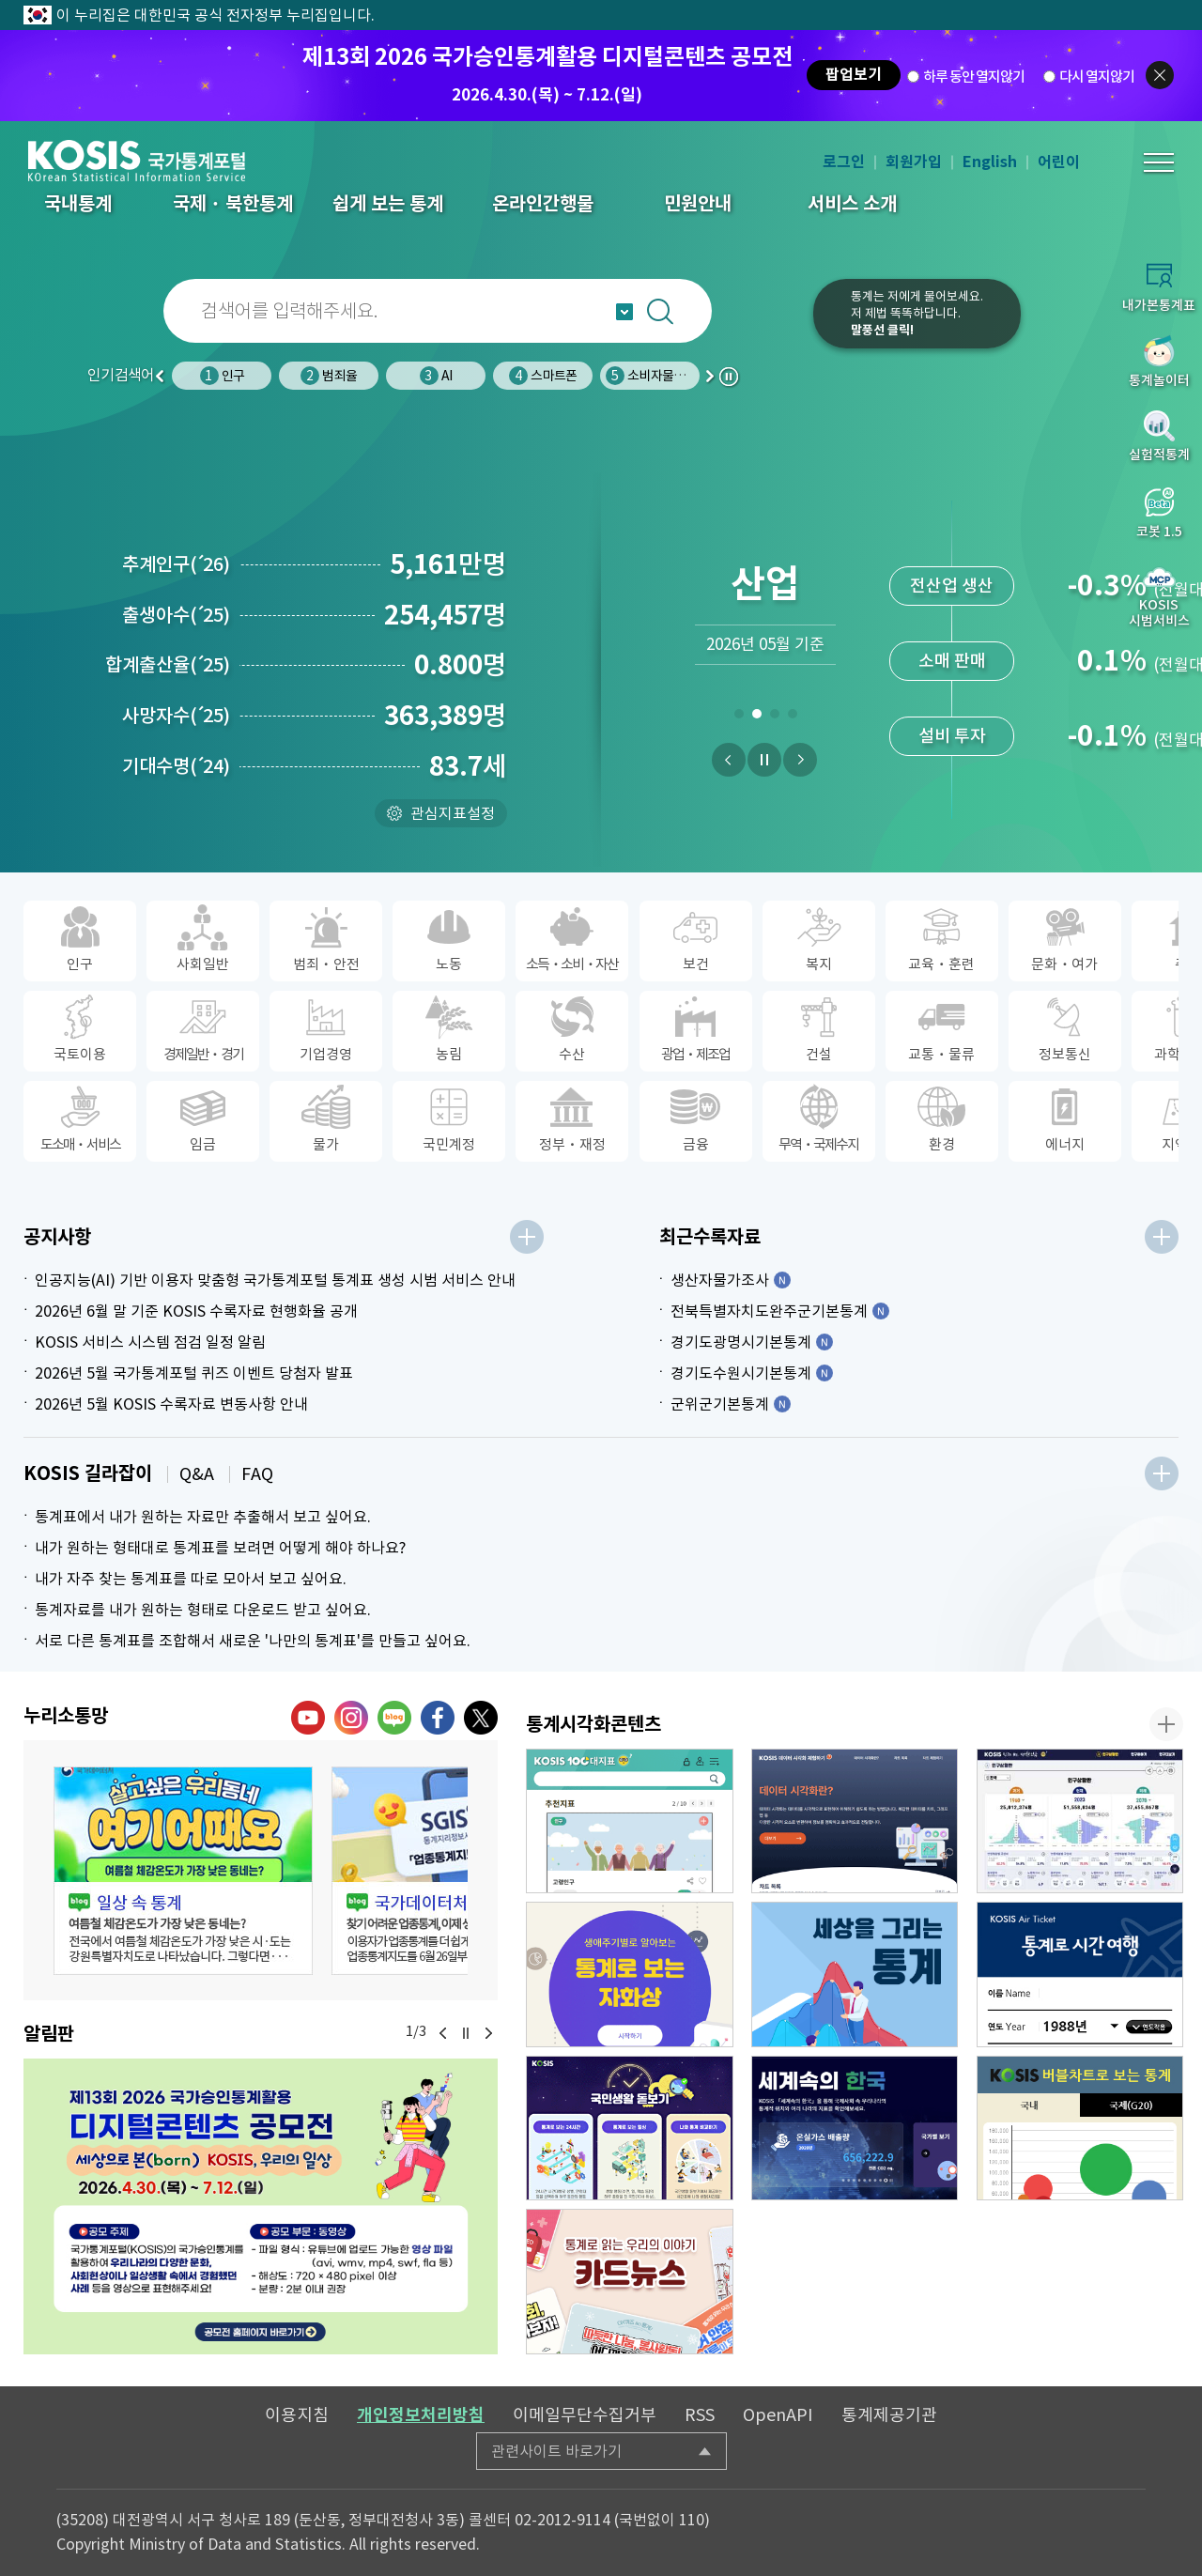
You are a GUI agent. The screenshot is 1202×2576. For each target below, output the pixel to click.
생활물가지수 (952, 660)
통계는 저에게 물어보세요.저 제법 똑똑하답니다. (917, 313)
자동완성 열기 (624, 311)
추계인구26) (176, 564)
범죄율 (328, 375)
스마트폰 (543, 375)
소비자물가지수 (656, 375)
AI (436, 375)
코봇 (772, 326)
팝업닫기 (1160, 75)
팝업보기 (853, 75)
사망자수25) (176, 715)
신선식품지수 (952, 736)
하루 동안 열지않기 (974, 76)
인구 (222, 375)
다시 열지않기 (1096, 76)
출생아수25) (176, 615)
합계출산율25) (167, 665)
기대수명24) (176, 766)
